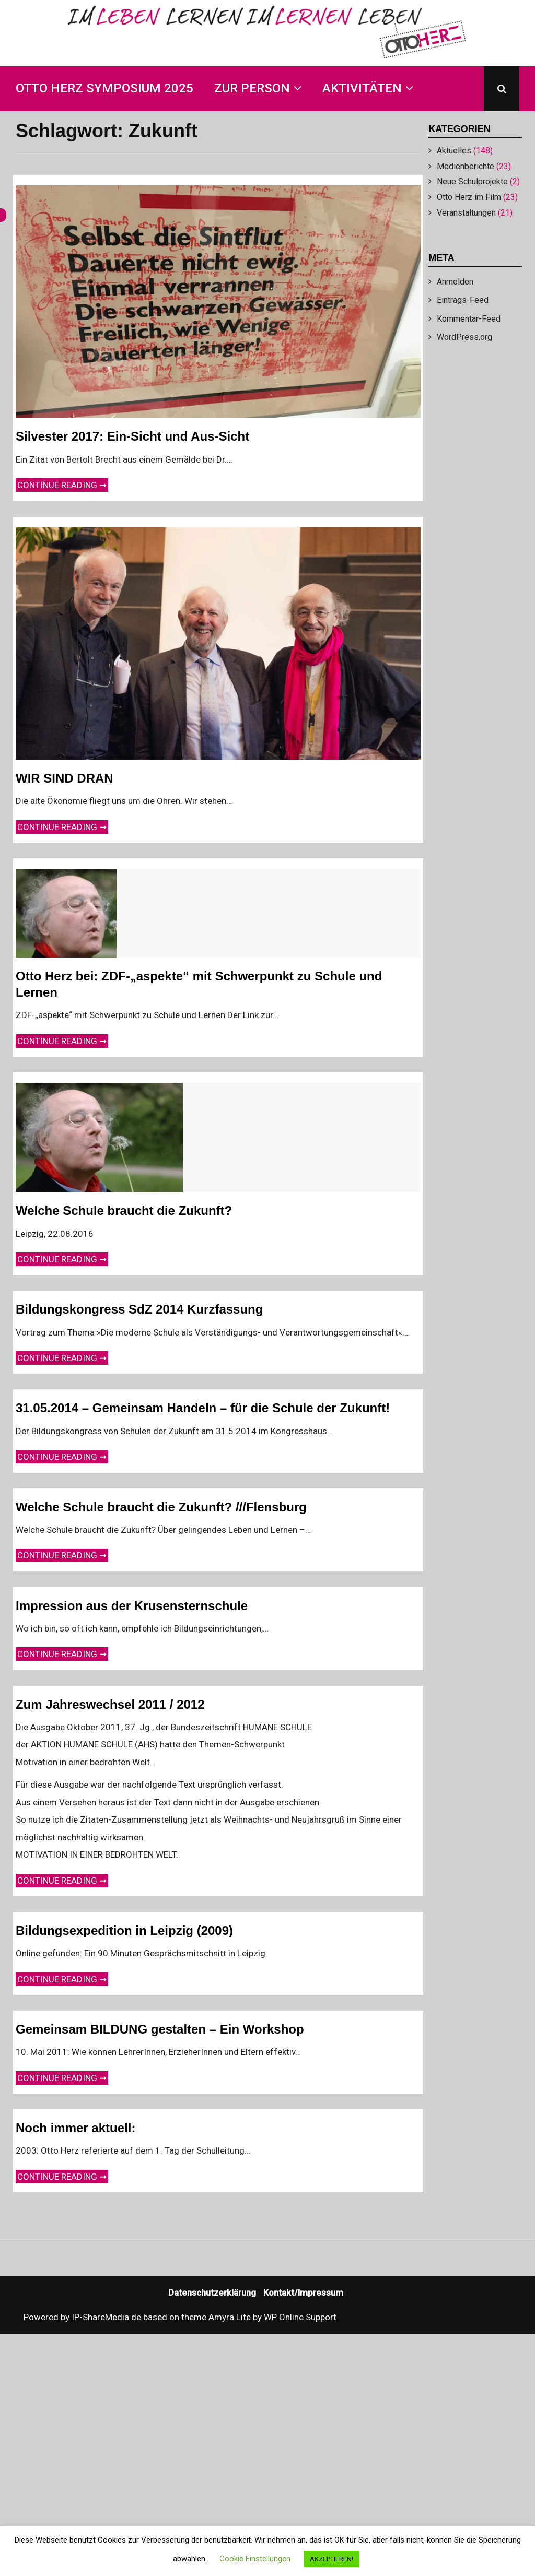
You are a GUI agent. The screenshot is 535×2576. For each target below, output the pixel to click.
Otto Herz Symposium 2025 (104, 88)
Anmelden (455, 282)
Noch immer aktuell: (75, 2128)
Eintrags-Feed (463, 300)
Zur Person (252, 88)
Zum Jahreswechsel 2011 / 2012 (110, 1704)
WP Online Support (300, 2317)
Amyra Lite (229, 2317)
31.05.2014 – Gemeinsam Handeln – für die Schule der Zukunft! (203, 1408)
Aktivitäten (362, 88)
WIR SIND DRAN (64, 778)
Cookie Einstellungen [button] (254, 2558)
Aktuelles (454, 151)
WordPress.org (464, 337)
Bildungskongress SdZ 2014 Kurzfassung (139, 1309)
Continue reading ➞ (62, 484)
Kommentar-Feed (469, 319)
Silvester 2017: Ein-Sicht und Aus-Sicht (132, 436)
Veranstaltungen (466, 213)
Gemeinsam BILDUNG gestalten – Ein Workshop (160, 2029)
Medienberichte (465, 166)
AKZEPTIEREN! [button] (331, 2559)
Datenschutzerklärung (212, 2292)
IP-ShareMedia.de (106, 2317)
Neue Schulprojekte (472, 181)
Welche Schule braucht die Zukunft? (124, 1210)
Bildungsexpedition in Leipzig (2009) (124, 1930)
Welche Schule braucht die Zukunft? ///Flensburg (161, 1507)
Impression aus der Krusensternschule (132, 1606)
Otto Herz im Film (469, 197)
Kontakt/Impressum (303, 2292)
